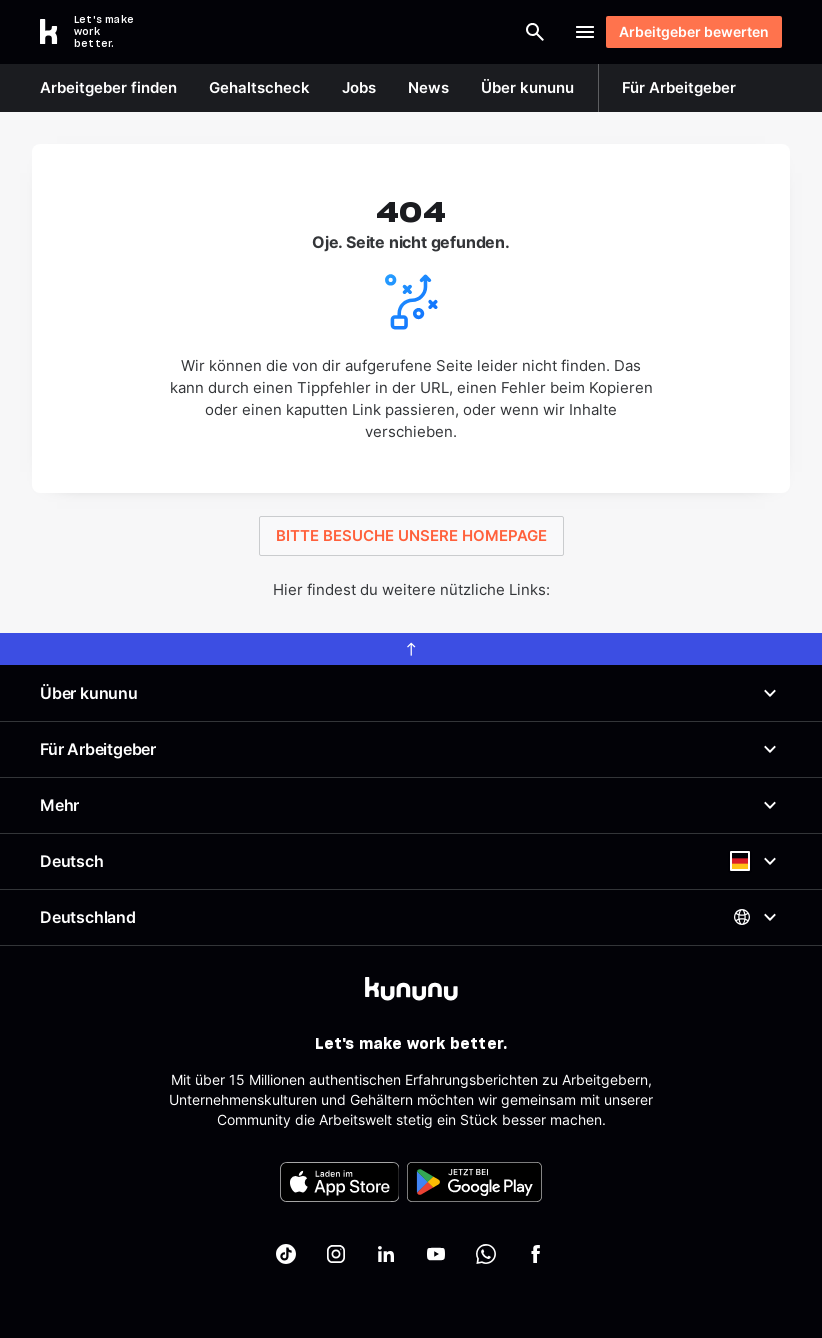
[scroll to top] (411, 649)
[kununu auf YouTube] (436, 1254)
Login (526, 32)
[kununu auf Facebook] (536, 1254)
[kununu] (411, 989)
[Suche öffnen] (445, 32)
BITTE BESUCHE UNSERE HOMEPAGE (411, 535)
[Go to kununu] (98, 32)
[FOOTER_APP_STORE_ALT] (340, 1182)
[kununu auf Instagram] (336, 1254)
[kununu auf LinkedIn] (386, 1254)
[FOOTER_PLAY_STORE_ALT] (474, 1182)
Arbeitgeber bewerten (684, 31)
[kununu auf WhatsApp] (486, 1254)
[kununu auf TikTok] (286, 1254)
